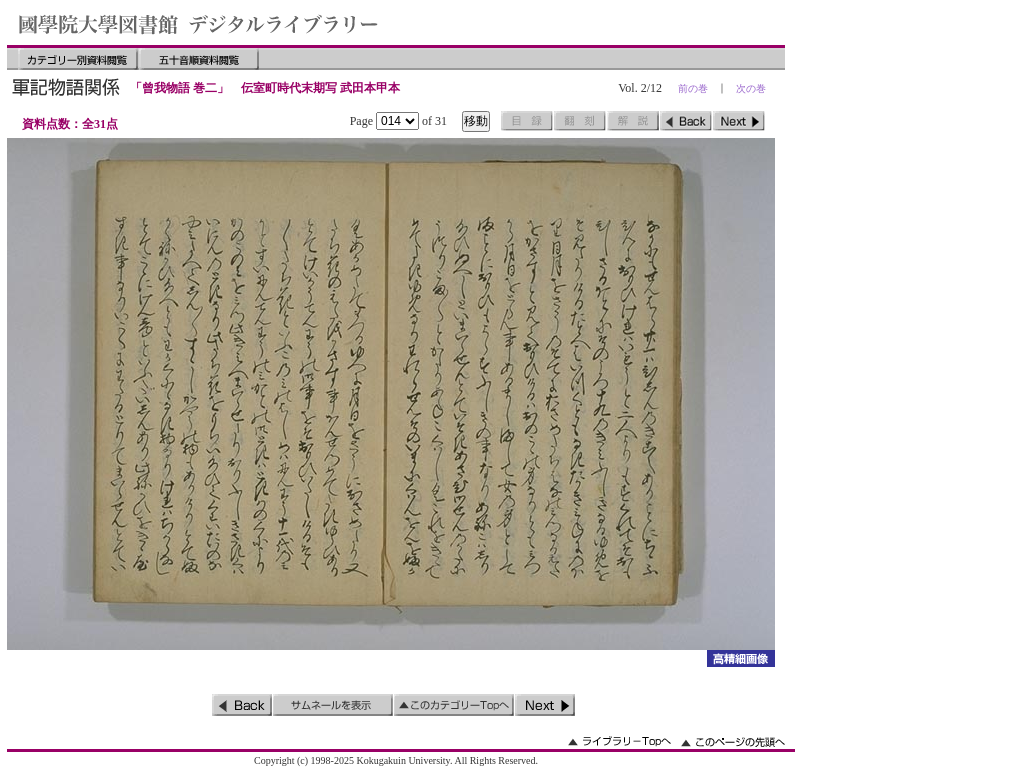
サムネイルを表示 (333, 705)
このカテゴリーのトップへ (454, 705)
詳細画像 (740, 658)
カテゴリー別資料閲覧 (78, 59)
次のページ (739, 121)
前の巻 (693, 88)
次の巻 (751, 88)
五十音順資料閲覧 (199, 59)
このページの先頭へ (733, 741)
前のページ (686, 121)
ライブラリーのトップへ (619, 741)
